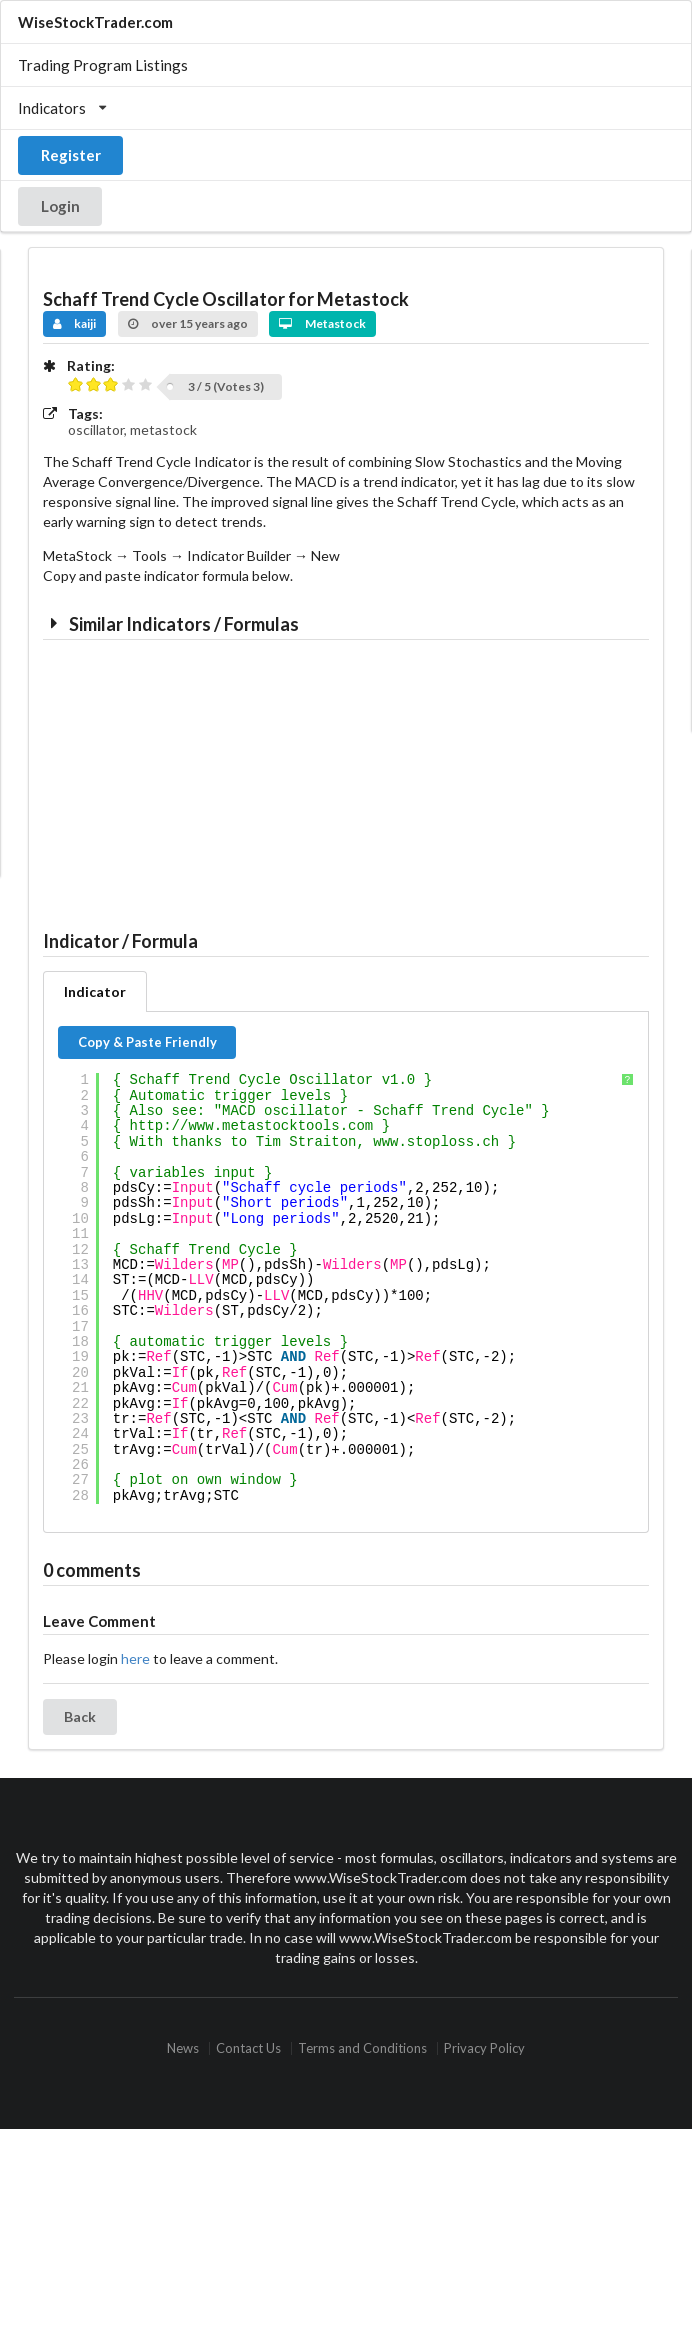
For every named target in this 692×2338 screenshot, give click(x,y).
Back (80, 1716)
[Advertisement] (196, 779)
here (135, 1658)
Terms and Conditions (362, 2048)
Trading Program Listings (103, 65)
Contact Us (248, 2048)
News (183, 2048)
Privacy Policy (484, 2048)
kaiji (75, 323)
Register (71, 155)
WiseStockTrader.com (95, 22)
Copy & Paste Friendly (147, 1042)
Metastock (322, 323)
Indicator (95, 991)
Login (60, 206)
